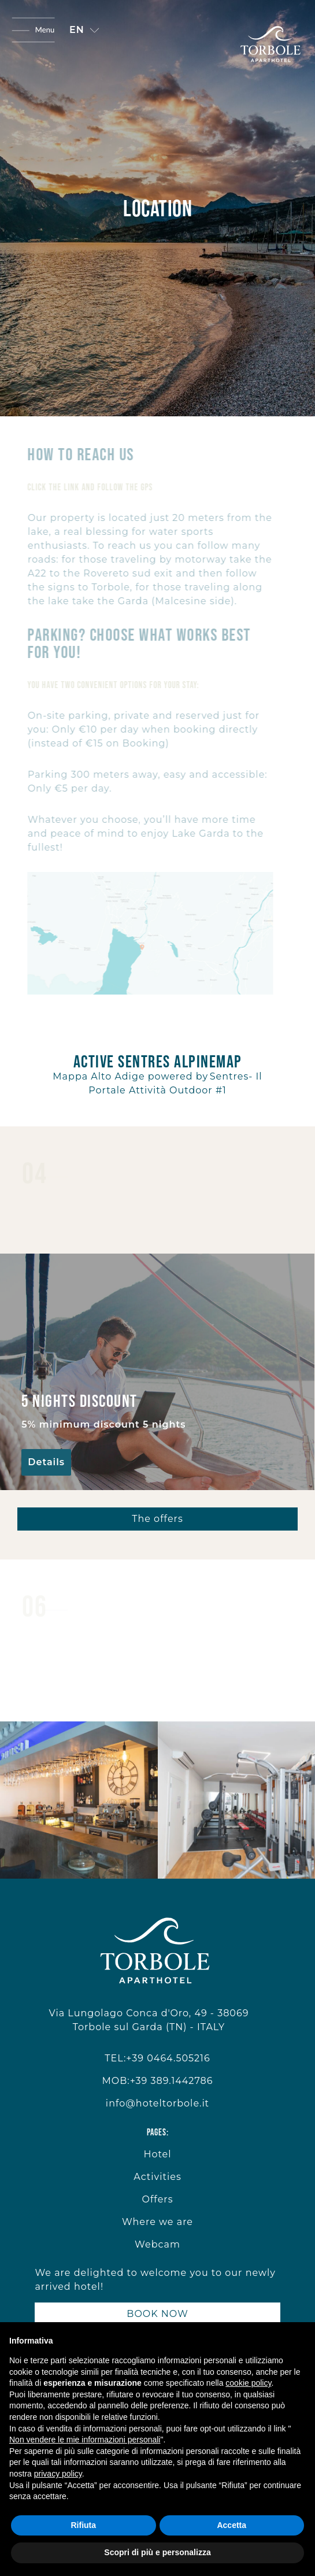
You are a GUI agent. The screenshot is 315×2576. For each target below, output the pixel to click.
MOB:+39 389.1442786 (157, 2080)
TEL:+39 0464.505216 (157, 2058)
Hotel (157, 2154)
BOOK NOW (157, 2313)
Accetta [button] (231, 2525)
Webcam (157, 2244)
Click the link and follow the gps (86, 487)
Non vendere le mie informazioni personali (84, 2439)
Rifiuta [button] (83, 2525)
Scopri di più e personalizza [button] (157, 2552)
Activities (157, 2176)
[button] (84, 30)
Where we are (157, 2221)
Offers (157, 2199)
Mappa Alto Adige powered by (130, 1076)
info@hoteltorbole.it (157, 2103)
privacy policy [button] (58, 2473)
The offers (157, 1518)
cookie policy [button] (248, 2382)
